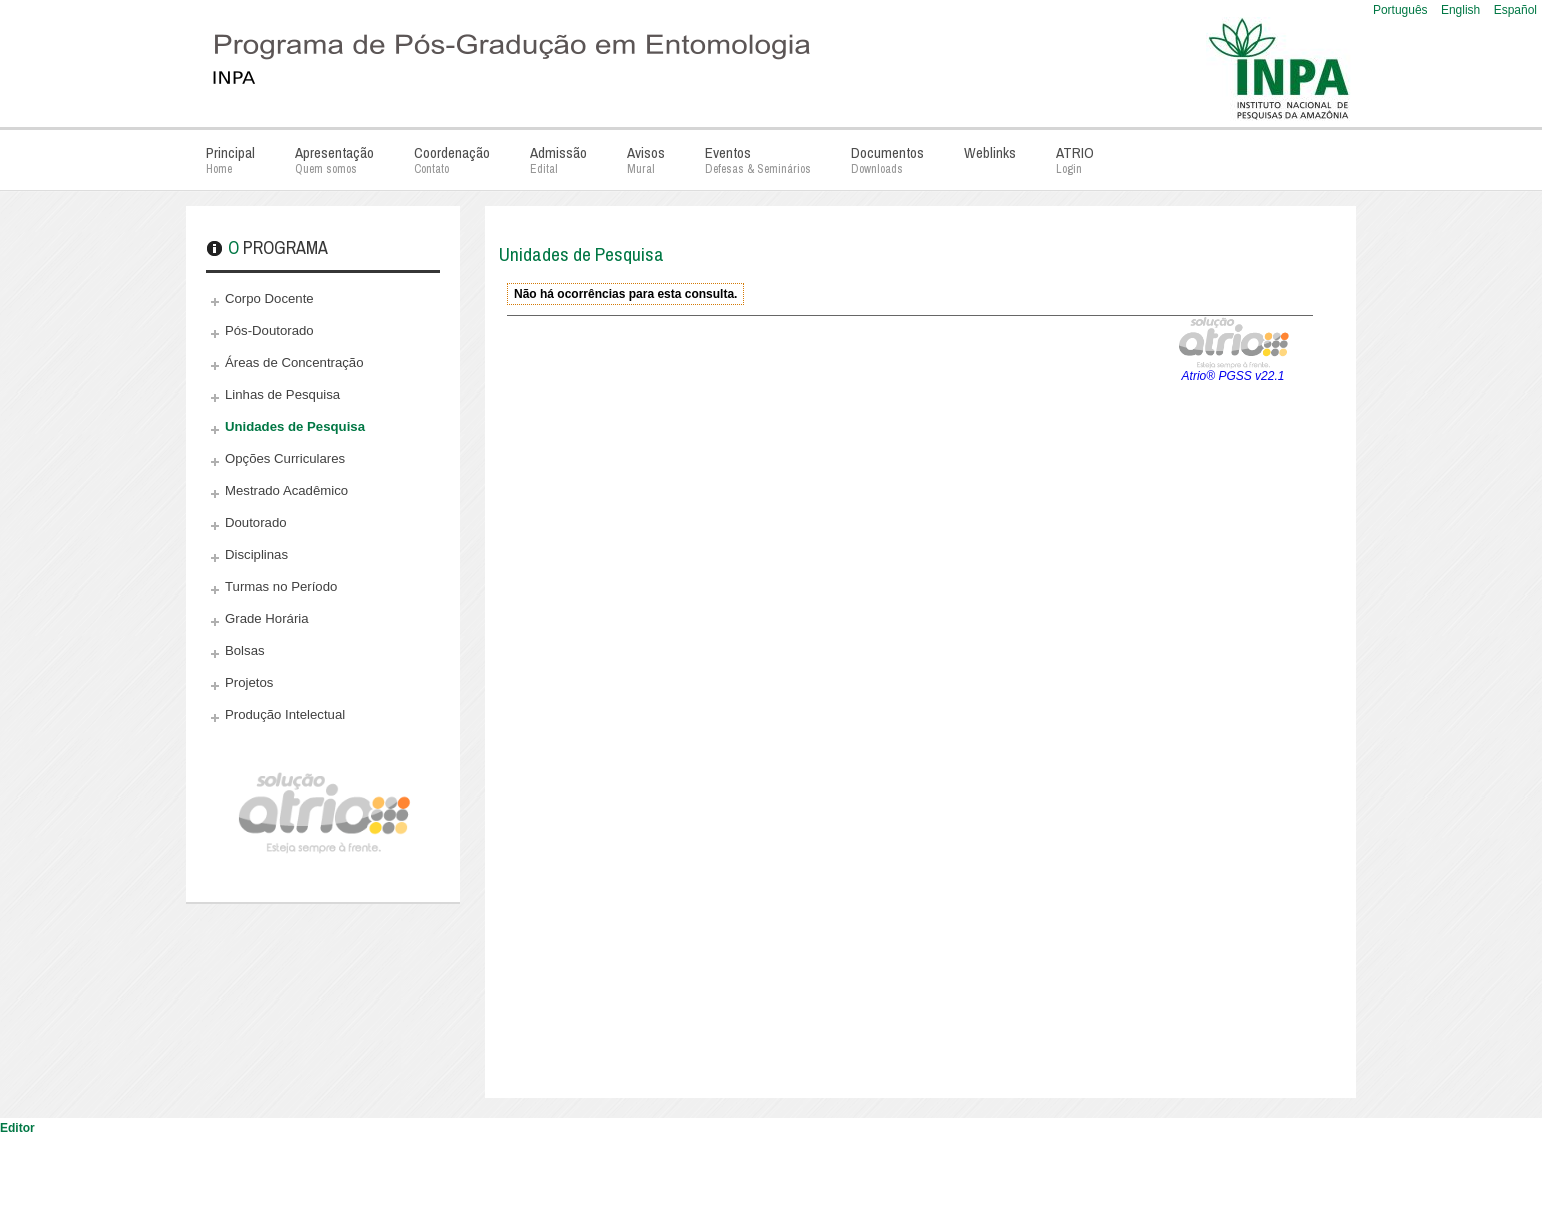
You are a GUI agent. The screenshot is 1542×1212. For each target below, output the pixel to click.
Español (1515, 10)
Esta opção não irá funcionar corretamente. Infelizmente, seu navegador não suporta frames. (910, 679)
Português (1402, 10)
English (1462, 10)
